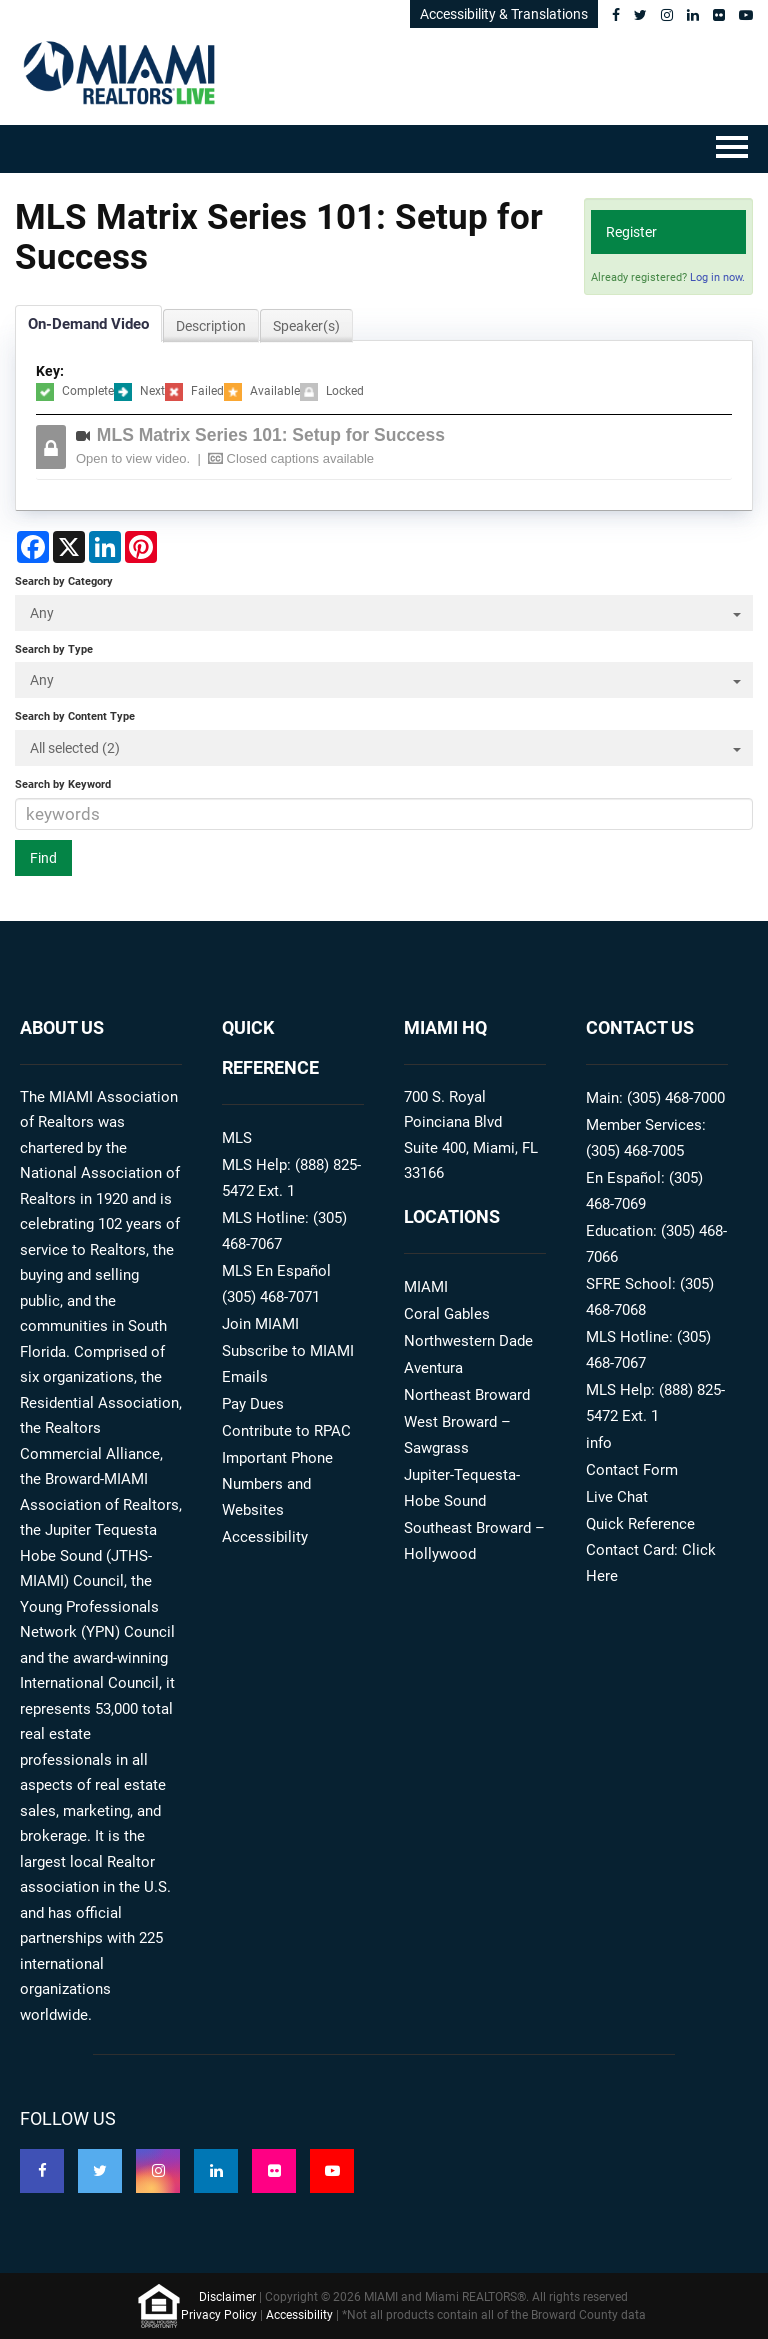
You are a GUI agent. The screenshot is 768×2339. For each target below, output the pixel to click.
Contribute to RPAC (286, 1431)
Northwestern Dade (468, 1341)
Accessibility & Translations (504, 14)
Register (631, 232)
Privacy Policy (219, 2315)
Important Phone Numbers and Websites (277, 1484)
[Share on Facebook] (33, 547)
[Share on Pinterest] (141, 547)
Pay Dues (253, 1404)
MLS (237, 1138)
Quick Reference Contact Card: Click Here (651, 1550)
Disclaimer (227, 2297)
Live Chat (617, 1497)
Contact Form (632, 1470)
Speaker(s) (306, 326)
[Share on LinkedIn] (105, 547)
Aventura (433, 1368)
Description (211, 326)
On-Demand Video (88, 324)
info (599, 1443)
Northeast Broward (467, 1395)
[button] (399, 447)
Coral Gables (447, 1314)
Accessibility (265, 1537)
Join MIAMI (260, 1324)
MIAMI (426, 1287)
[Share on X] (69, 547)
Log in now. (717, 277)
